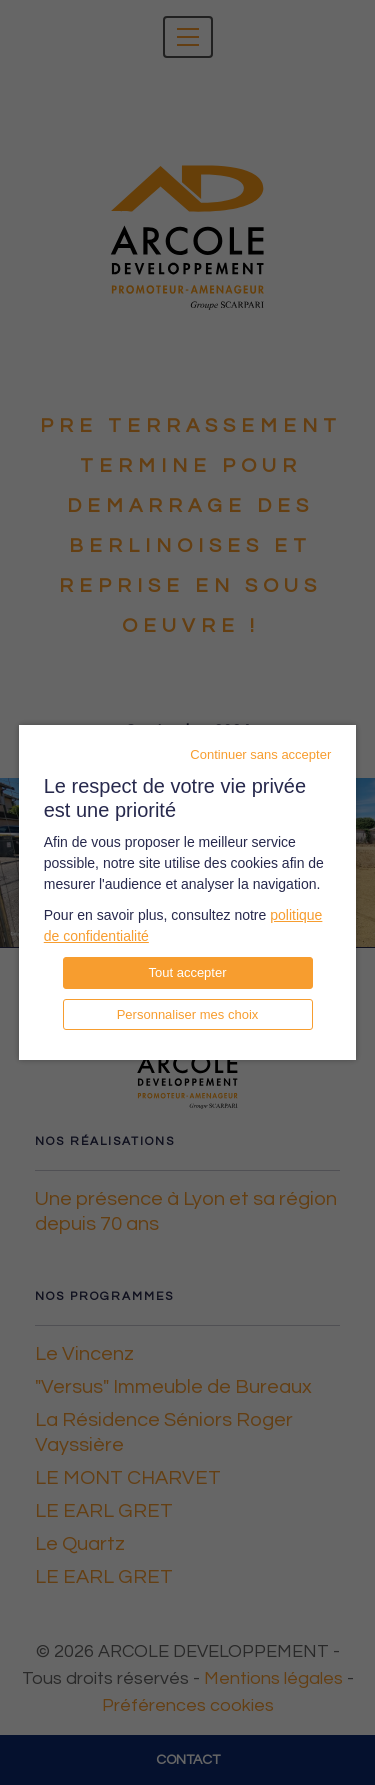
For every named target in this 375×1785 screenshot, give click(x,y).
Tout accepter (187, 972)
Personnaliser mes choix (188, 1014)
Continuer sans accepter (260, 754)
